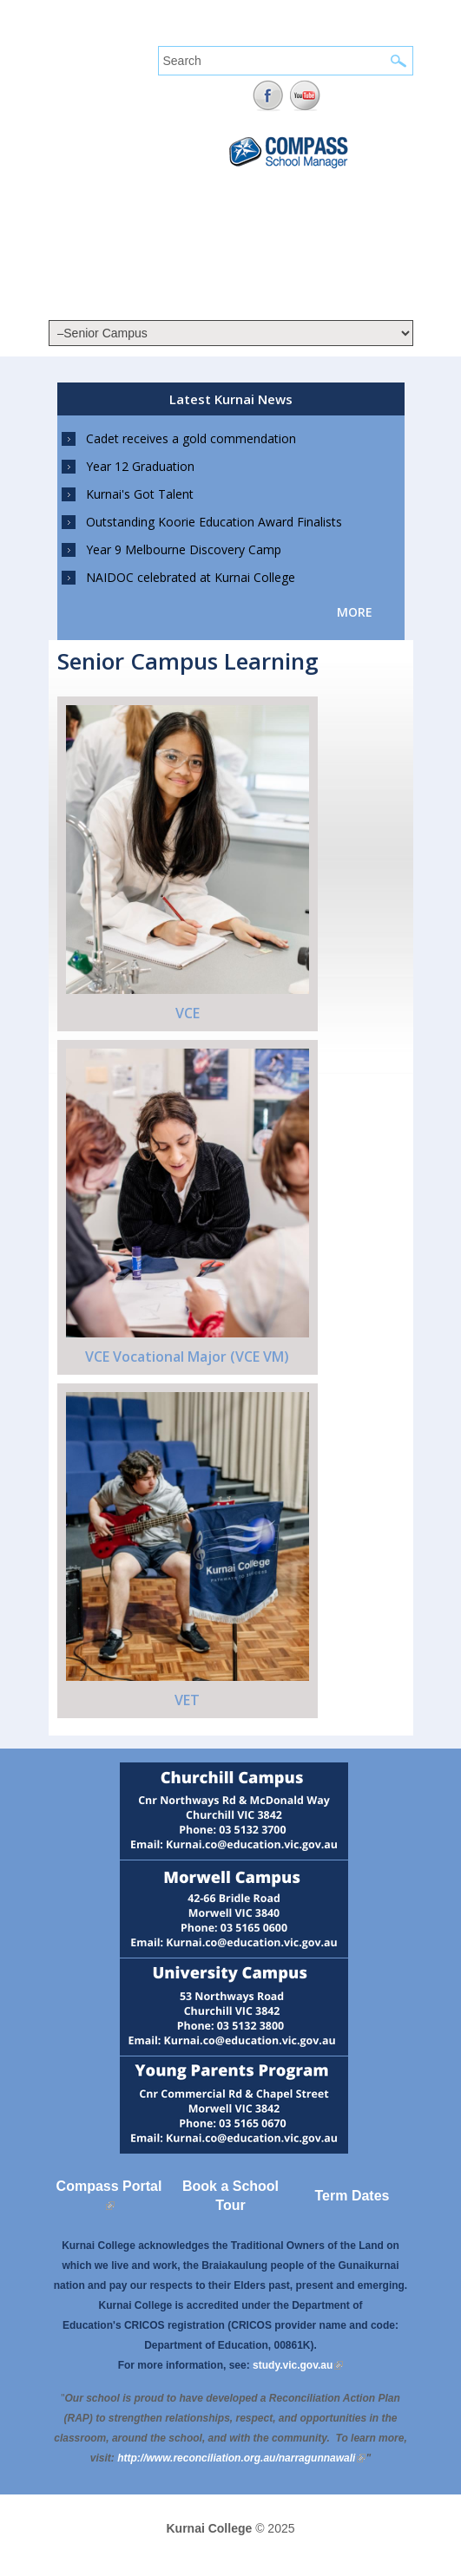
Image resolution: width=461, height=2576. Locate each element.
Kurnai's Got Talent (140, 494)
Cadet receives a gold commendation (191, 438)
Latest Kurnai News (231, 399)
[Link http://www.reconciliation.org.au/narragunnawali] (241, 2458)
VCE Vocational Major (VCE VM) (187, 1356)
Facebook (268, 96)
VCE (187, 1013)
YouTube (305, 96)
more (354, 612)
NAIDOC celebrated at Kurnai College (190, 577)
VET (187, 1700)
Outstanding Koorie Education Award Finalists (214, 521)
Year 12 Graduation (140, 466)
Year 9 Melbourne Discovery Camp (183, 549)
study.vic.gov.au (298, 2365)
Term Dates (352, 2195)
